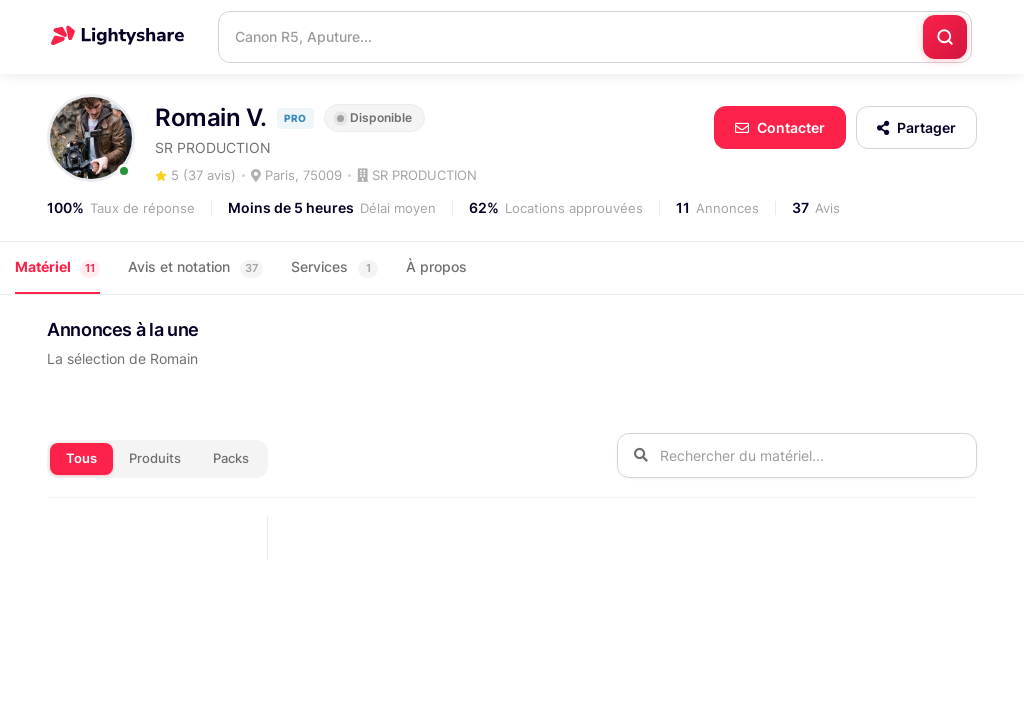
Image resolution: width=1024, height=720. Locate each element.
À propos (436, 266)
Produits (155, 458)
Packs (231, 458)
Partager (916, 127)
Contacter (780, 127)
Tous (81, 458)
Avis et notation (195, 267)
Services (334, 267)
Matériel (57, 267)
